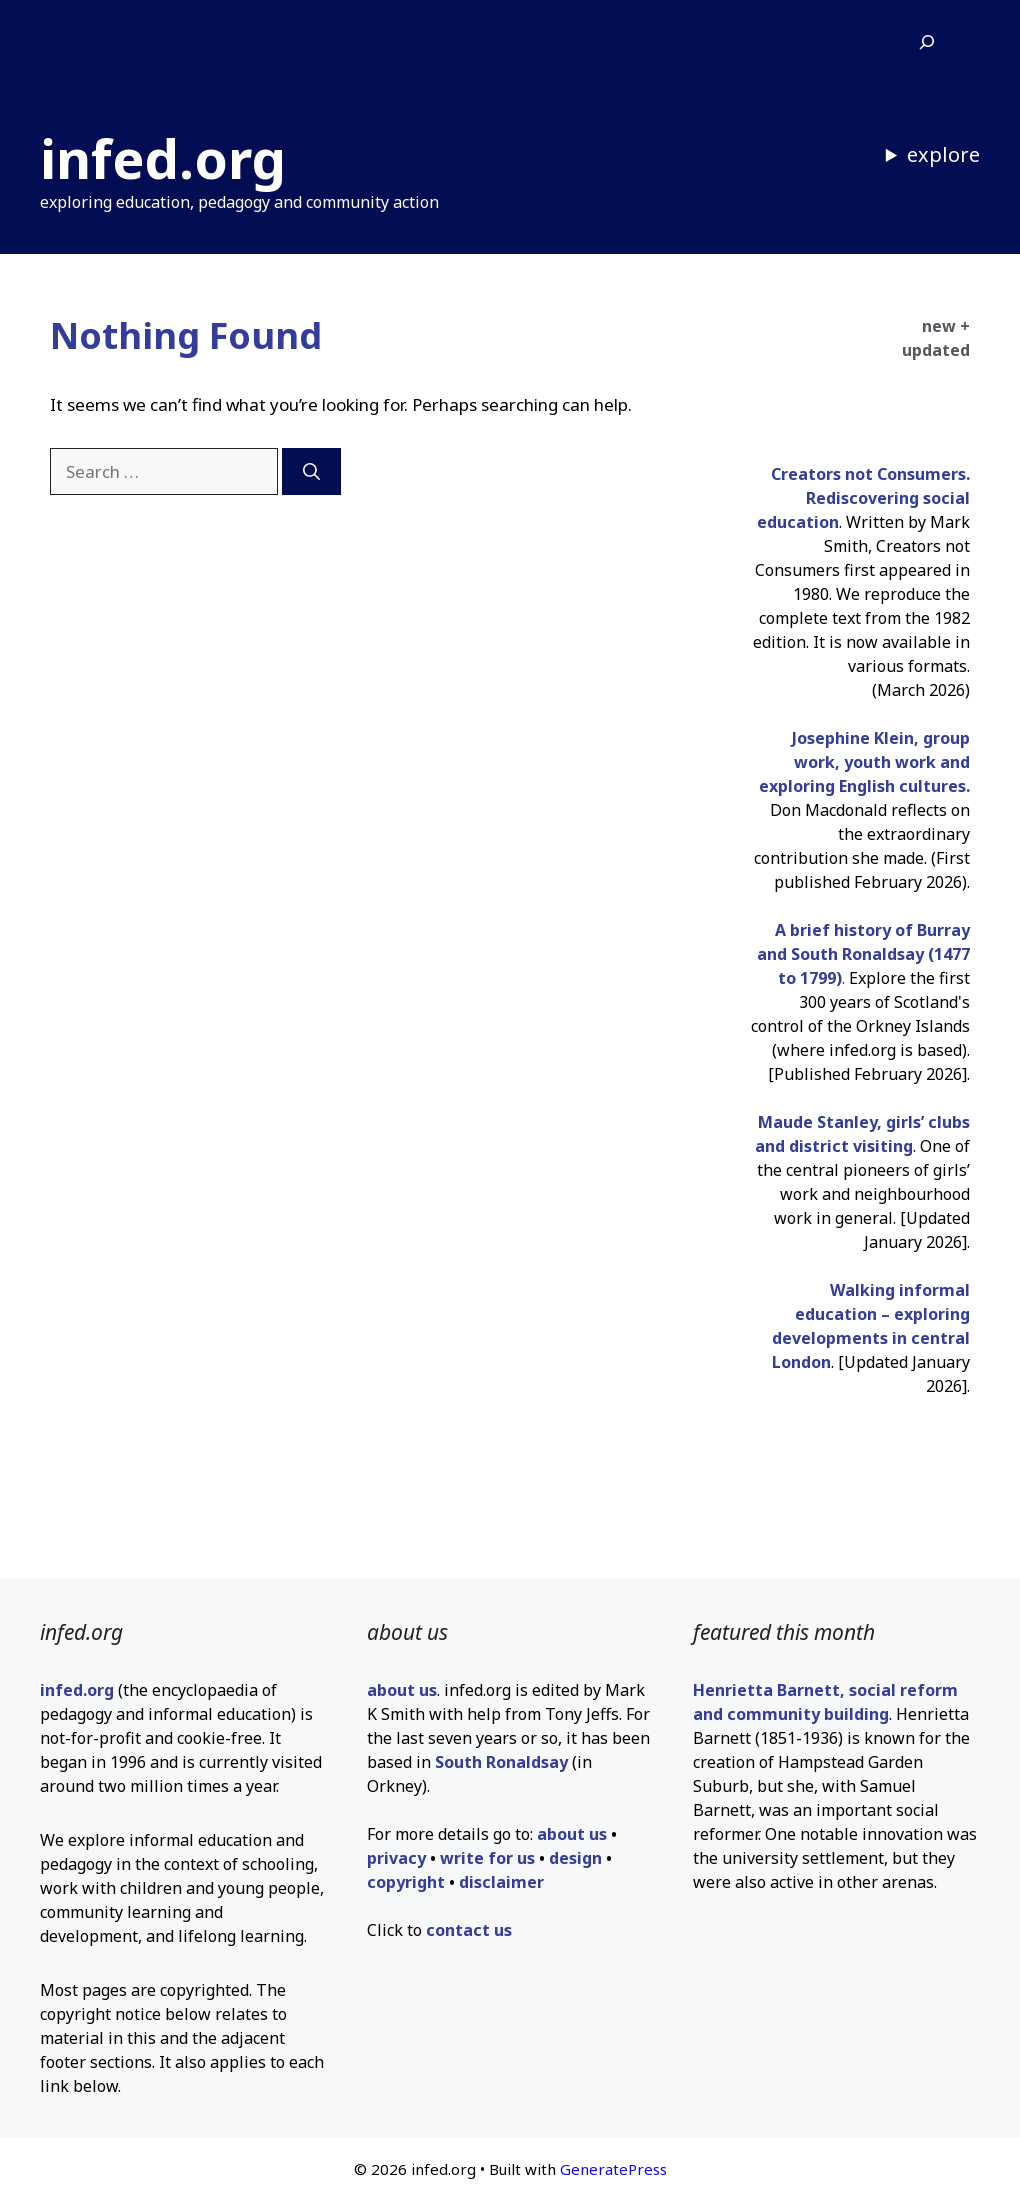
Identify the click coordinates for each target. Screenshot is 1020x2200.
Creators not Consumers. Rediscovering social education (863, 498)
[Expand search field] (927, 43)
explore (943, 154)
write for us (487, 1858)
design (575, 1858)
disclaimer (501, 1882)
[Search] (311, 472)
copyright (406, 1882)
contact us (469, 1930)
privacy (396, 1858)
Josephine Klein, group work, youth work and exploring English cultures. (864, 762)
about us (402, 1690)
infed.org (163, 158)
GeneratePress (613, 2169)
